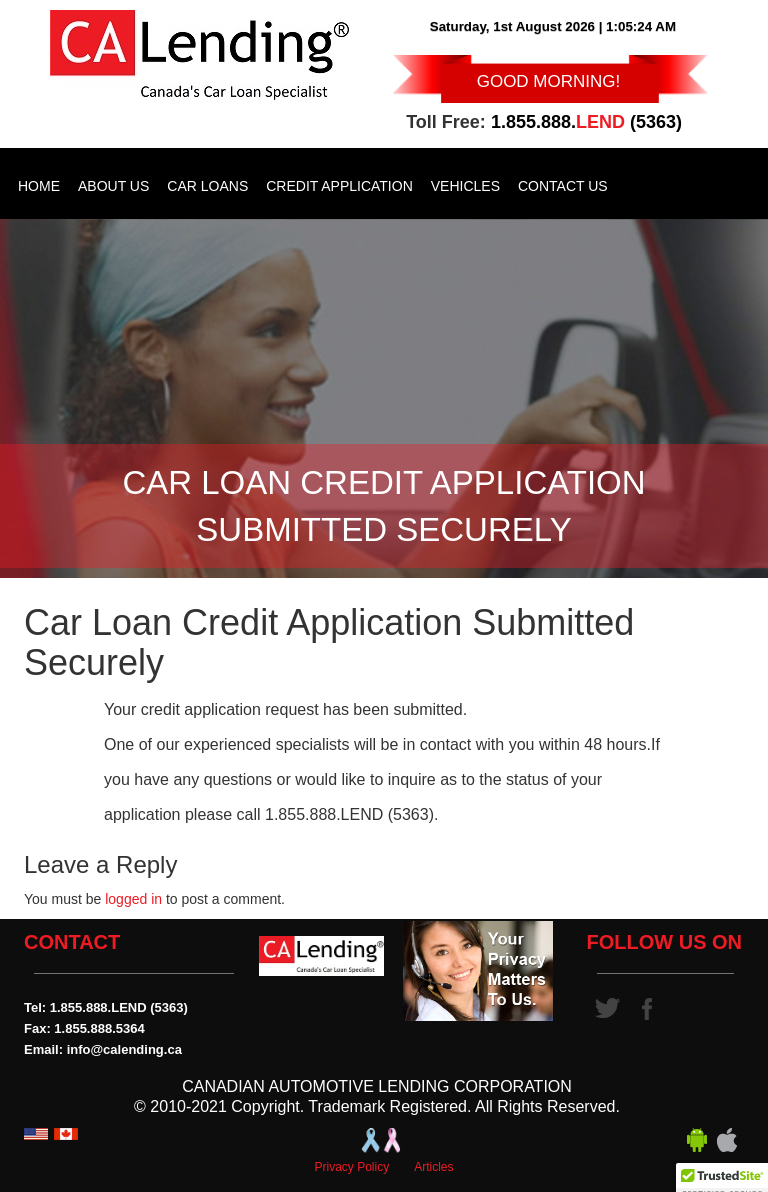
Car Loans (207, 186)
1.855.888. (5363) (586, 122)
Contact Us (563, 186)
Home (39, 186)
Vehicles (465, 186)
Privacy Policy (351, 1167)
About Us (113, 186)
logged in (133, 899)
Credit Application (339, 186)
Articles (433, 1167)
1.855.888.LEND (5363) (119, 1007)
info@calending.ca (124, 1049)
